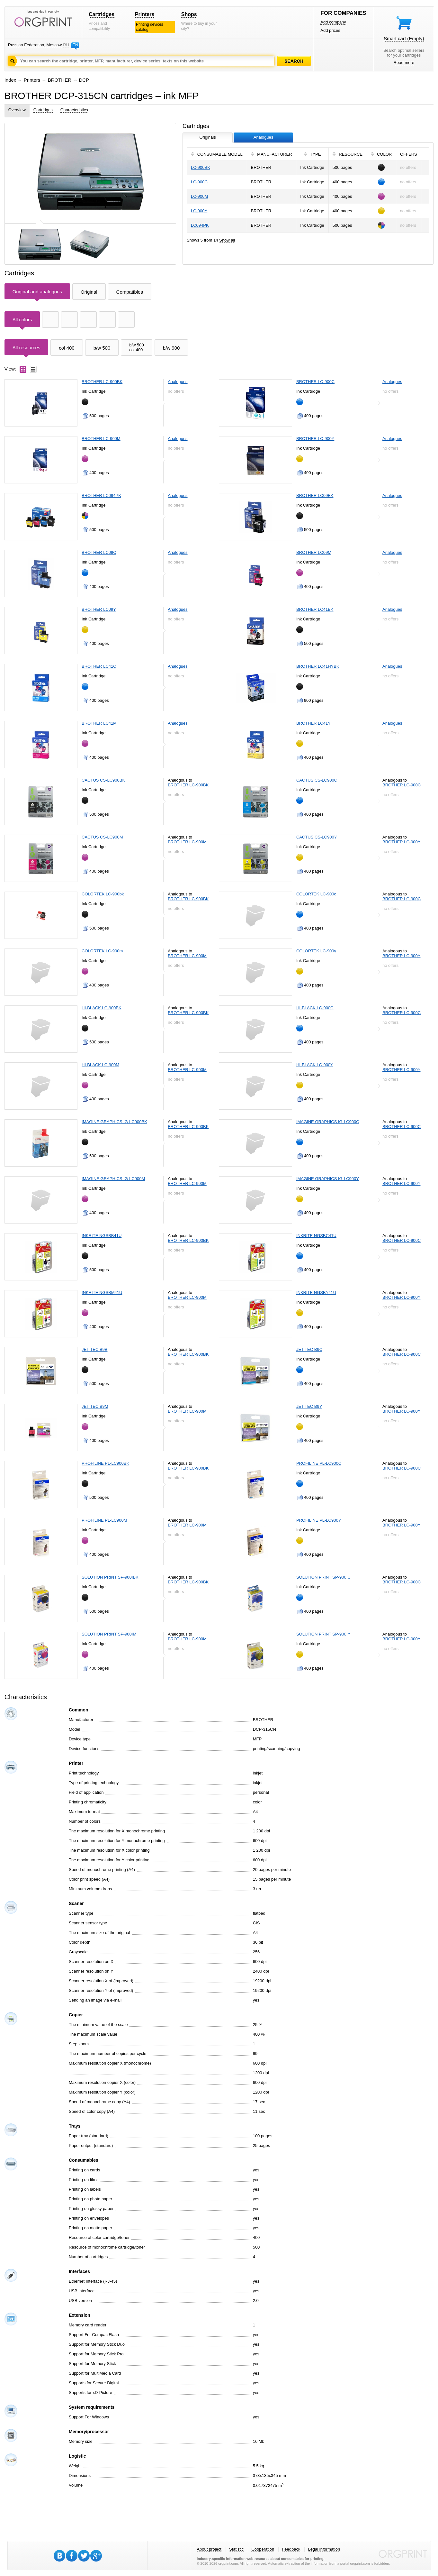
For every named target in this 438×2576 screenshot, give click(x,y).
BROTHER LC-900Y (315, 438)
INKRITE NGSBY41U (316, 1292)
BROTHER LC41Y (313, 723)
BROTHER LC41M (99, 723)
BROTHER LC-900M (101, 438)
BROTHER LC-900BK (102, 381)
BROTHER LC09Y (99, 609)
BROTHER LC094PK (101, 495)
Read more (404, 62)
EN (75, 44)
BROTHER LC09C (99, 552)
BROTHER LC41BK (315, 609)
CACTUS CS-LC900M (102, 837)
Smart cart (404, 38)
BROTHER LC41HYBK (317, 666)
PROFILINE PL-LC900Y (318, 1520)
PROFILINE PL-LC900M (104, 1520)
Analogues (177, 381)
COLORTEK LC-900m (102, 951)
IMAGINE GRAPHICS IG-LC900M (113, 1178)
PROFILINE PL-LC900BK (105, 1463)
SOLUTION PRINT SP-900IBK (110, 1577)
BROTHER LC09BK (315, 495)
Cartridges (101, 14)
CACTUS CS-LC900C (316, 780)
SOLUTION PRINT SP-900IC (323, 1577)
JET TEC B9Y (309, 1406)
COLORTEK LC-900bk (103, 894)
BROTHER (59, 80)
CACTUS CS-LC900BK (103, 780)
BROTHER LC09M (313, 552)
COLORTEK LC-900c (316, 894)
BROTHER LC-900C (315, 381)
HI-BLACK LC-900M (100, 1064)
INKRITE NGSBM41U (102, 1292)
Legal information (324, 2549)
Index (10, 80)
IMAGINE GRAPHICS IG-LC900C (327, 1121)
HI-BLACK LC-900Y (314, 1064)
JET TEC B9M (95, 1406)
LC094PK (200, 225)
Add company (333, 22)
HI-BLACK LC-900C (315, 1007)
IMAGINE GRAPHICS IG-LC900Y (327, 1178)
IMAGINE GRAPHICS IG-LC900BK (114, 1121)
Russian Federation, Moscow (35, 44)
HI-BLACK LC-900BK (101, 1007)
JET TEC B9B (94, 1349)
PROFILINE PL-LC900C (318, 1463)
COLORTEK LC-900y (316, 951)
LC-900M (199, 196)
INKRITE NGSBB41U (101, 1235)
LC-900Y (199, 210)
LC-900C (199, 181)
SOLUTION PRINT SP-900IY (323, 1634)
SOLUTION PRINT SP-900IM (109, 1634)
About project (209, 2549)
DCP (84, 80)
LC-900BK (200, 167)
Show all (227, 240)
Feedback (291, 2549)
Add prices (330, 30)
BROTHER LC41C (99, 666)
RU (66, 44)
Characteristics (74, 109)
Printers (144, 14)
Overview (17, 109)
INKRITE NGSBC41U (316, 1235)
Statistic (236, 2549)
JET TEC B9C (309, 1349)
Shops (189, 14)
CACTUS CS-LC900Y (316, 837)
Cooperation (262, 2549)
